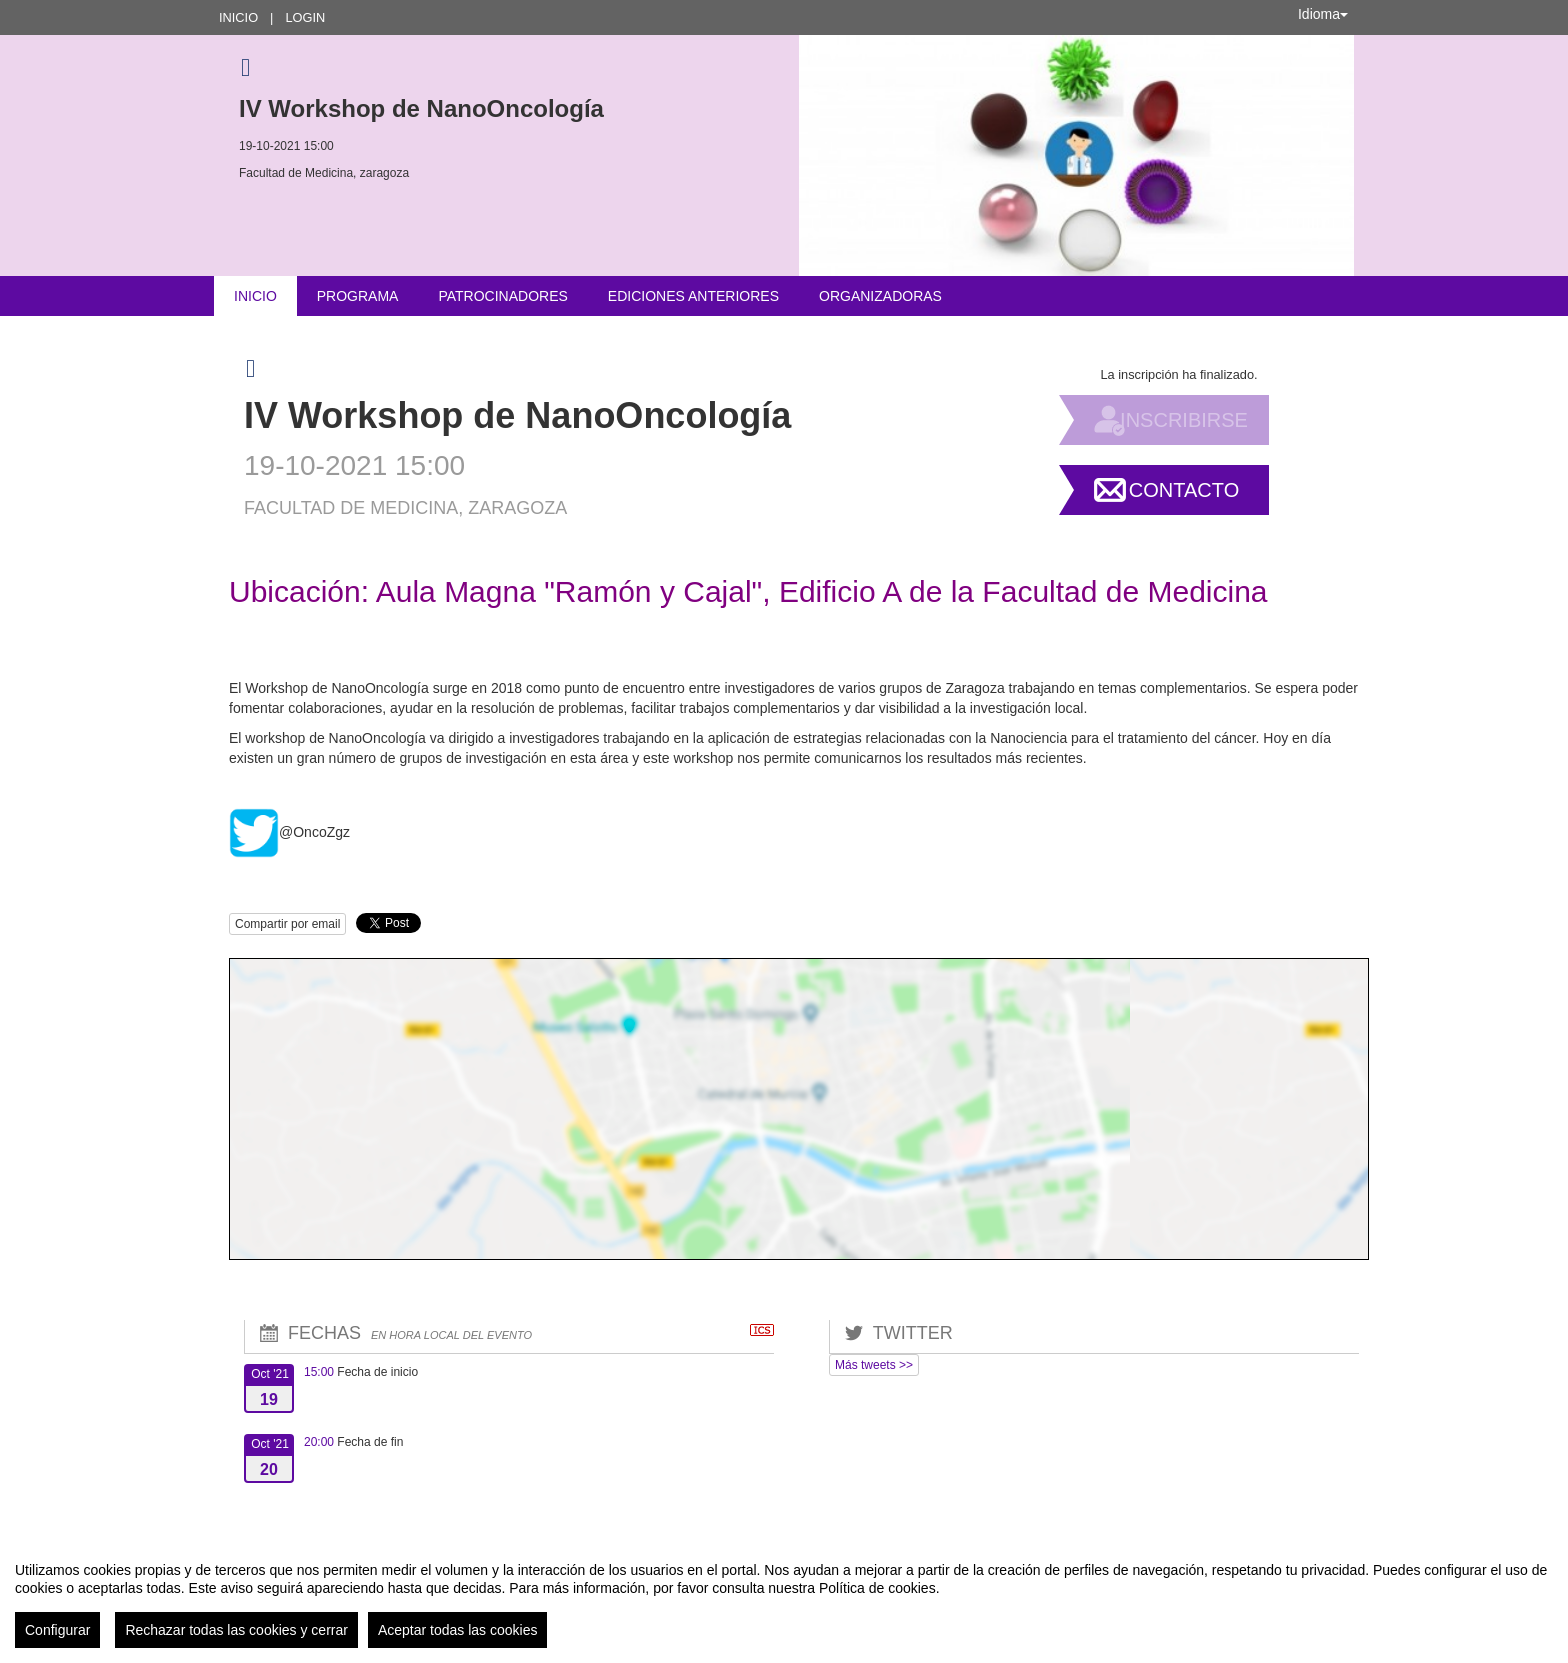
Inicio (238, 17)
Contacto (1184, 490)
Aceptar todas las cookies (458, 1630)
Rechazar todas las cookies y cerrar (236, 1630)
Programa (358, 296)
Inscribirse (1184, 420)
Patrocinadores (502, 296)
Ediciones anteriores (693, 296)
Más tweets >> (874, 1365)
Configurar (57, 1630)
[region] (784, 1597)
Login (305, 17)
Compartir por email (287, 924)
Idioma (1323, 14)
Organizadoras (880, 296)
